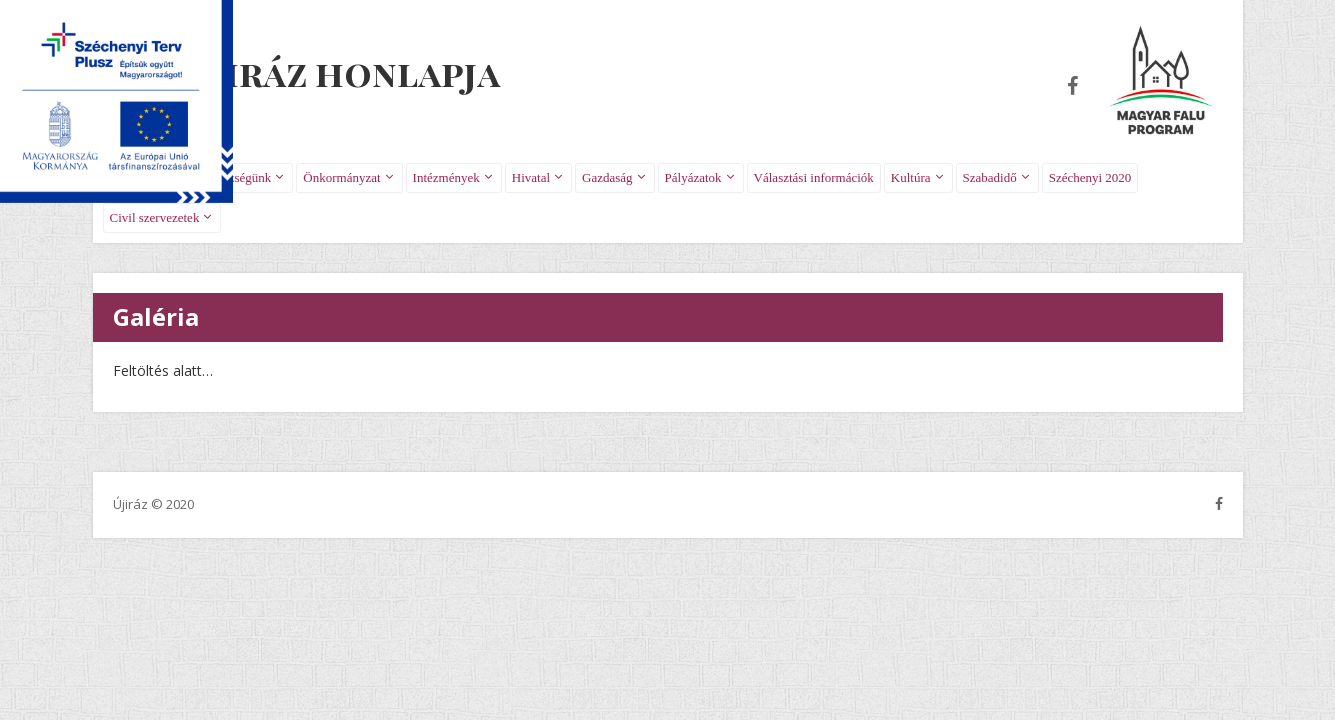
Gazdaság (607, 177)
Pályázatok (693, 177)
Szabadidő (990, 177)
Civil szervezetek (155, 217)
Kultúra (911, 177)
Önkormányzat (341, 177)
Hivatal (531, 177)
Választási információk (814, 177)
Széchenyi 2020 (1090, 177)
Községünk (242, 177)
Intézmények (446, 177)
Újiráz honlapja (344, 72)
